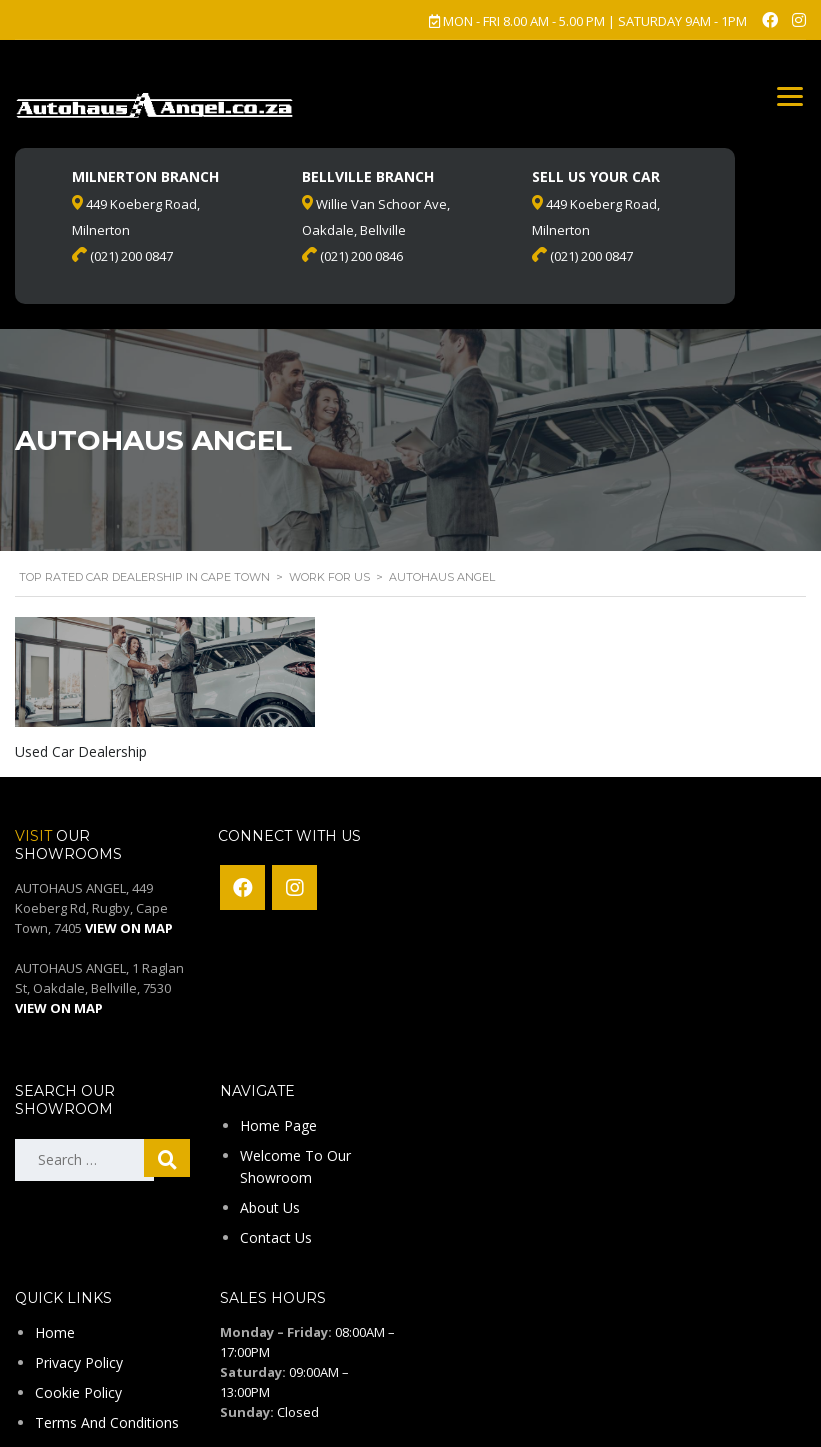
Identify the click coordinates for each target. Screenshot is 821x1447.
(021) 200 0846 (352, 256)
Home (55, 1332)
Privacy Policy (79, 1362)
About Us (270, 1207)
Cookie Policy (78, 1392)
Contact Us (276, 1237)
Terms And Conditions (107, 1422)
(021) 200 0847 (582, 256)
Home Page (278, 1125)
